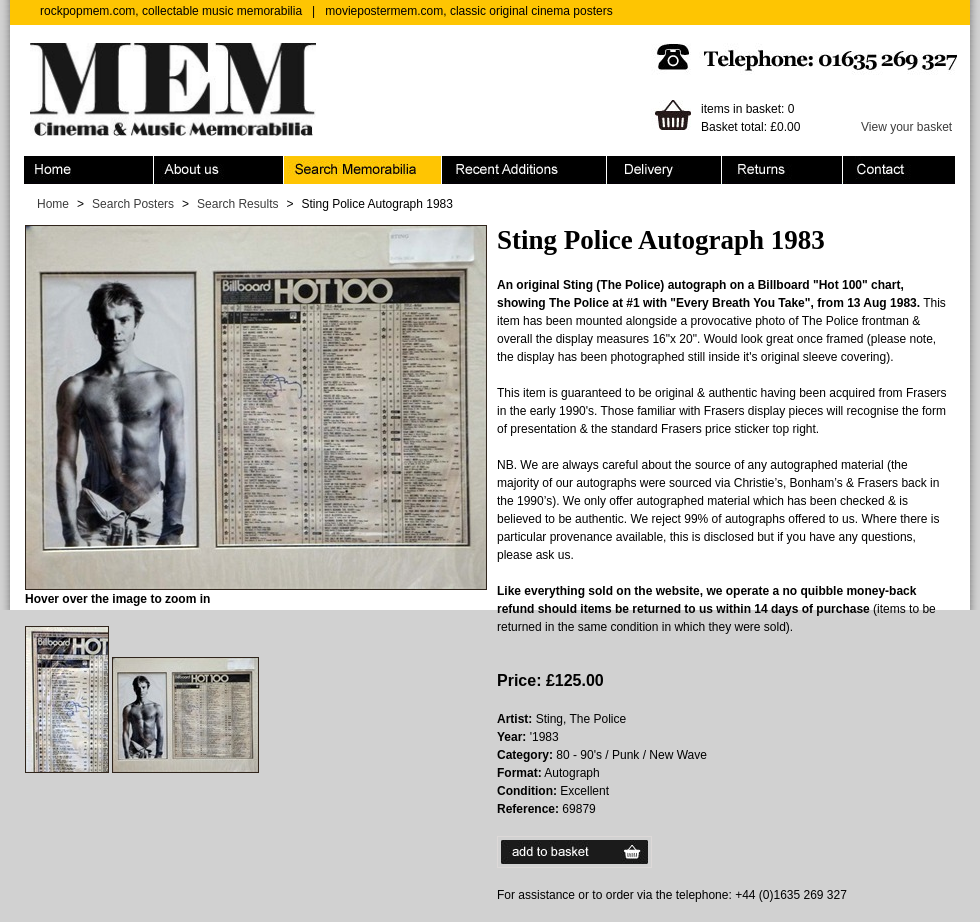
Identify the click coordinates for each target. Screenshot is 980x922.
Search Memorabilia (363, 170)
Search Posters (133, 204)
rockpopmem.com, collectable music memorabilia (171, 11)
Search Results (237, 204)
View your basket (906, 127)
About (219, 170)
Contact (899, 170)
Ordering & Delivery (664, 170)
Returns (782, 170)
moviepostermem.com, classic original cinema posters (468, 11)
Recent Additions (524, 170)
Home (89, 170)
